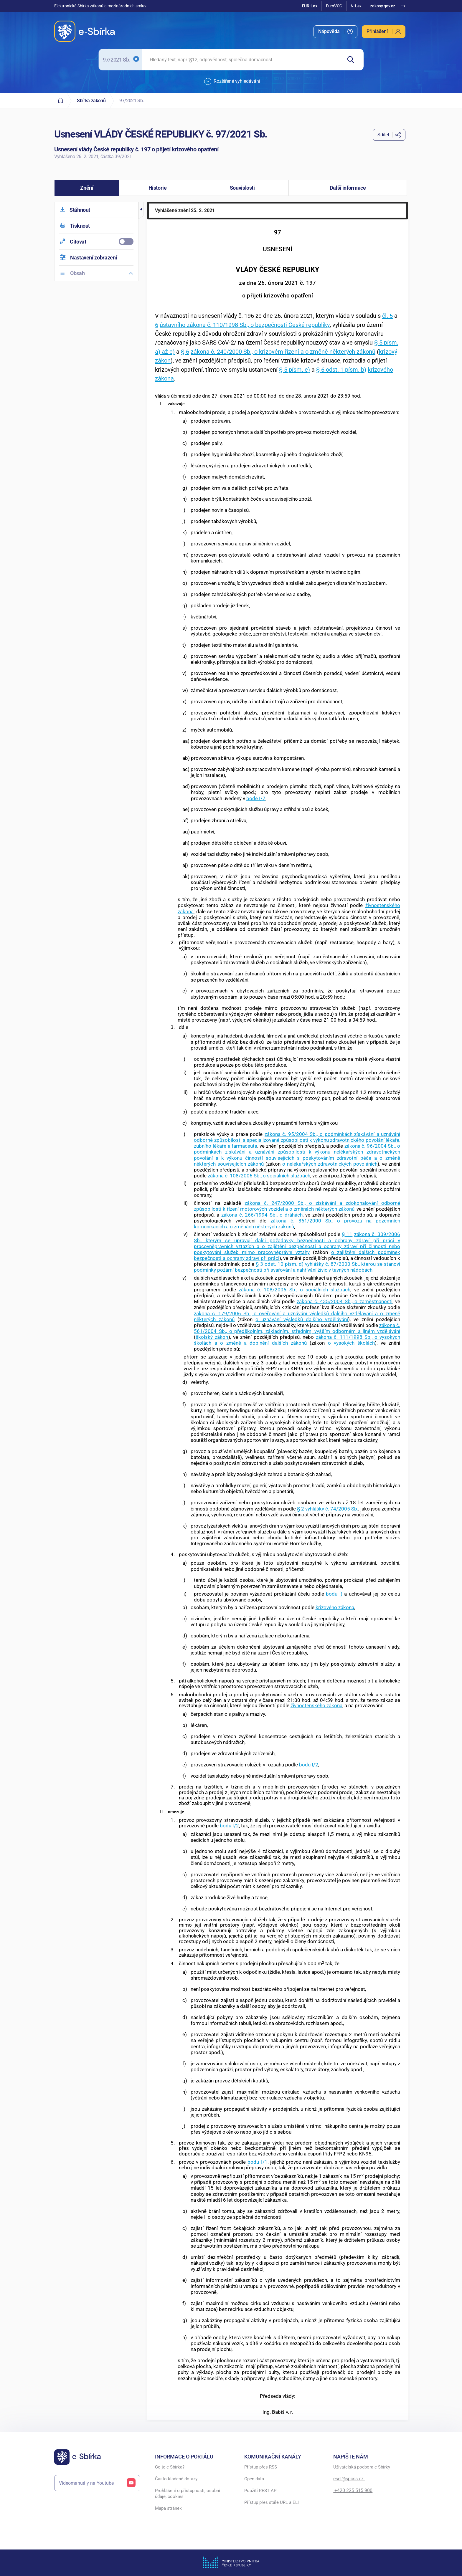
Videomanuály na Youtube (97, 2483)
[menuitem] (335, 31)
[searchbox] (242, 59)
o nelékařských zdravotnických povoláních (329, 1164)
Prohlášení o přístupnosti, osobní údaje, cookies (187, 2493)
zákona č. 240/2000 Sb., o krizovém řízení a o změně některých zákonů (283, 351)
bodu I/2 (308, 1765)
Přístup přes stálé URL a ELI (271, 2502)
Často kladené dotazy (176, 2478)
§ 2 (300, 1509)
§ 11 (347, 1234)
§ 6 (185, 351)
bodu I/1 (257, 2162)
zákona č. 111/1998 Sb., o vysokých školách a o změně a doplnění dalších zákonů (297, 1340)
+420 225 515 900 (352, 2490)
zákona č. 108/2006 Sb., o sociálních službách (259, 1176)
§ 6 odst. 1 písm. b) (341, 369)
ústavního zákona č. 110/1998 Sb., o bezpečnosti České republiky (245, 324)
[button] (87, 188)
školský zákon (212, 1337)
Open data (254, 2478)
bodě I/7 (255, 798)
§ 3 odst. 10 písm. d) (279, 1264)
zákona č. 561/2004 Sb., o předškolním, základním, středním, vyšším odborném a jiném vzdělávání (297, 1328)
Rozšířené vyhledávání (232, 81)
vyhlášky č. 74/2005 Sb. (331, 1509)
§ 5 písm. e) (294, 369)
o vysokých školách (351, 1343)
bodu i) (334, 1594)
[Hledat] (353, 59)
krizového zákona (335, 1607)
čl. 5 (387, 315)
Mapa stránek (168, 2508)
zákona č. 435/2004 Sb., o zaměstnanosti (344, 1301)
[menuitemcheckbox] (96, 241)
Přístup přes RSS (260, 2467)
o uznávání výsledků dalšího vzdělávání (301, 1319)
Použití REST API (261, 2490)
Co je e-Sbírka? (169, 2467)
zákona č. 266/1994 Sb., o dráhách (262, 1215)
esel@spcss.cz (349, 2478)
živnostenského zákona (316, 1705)
